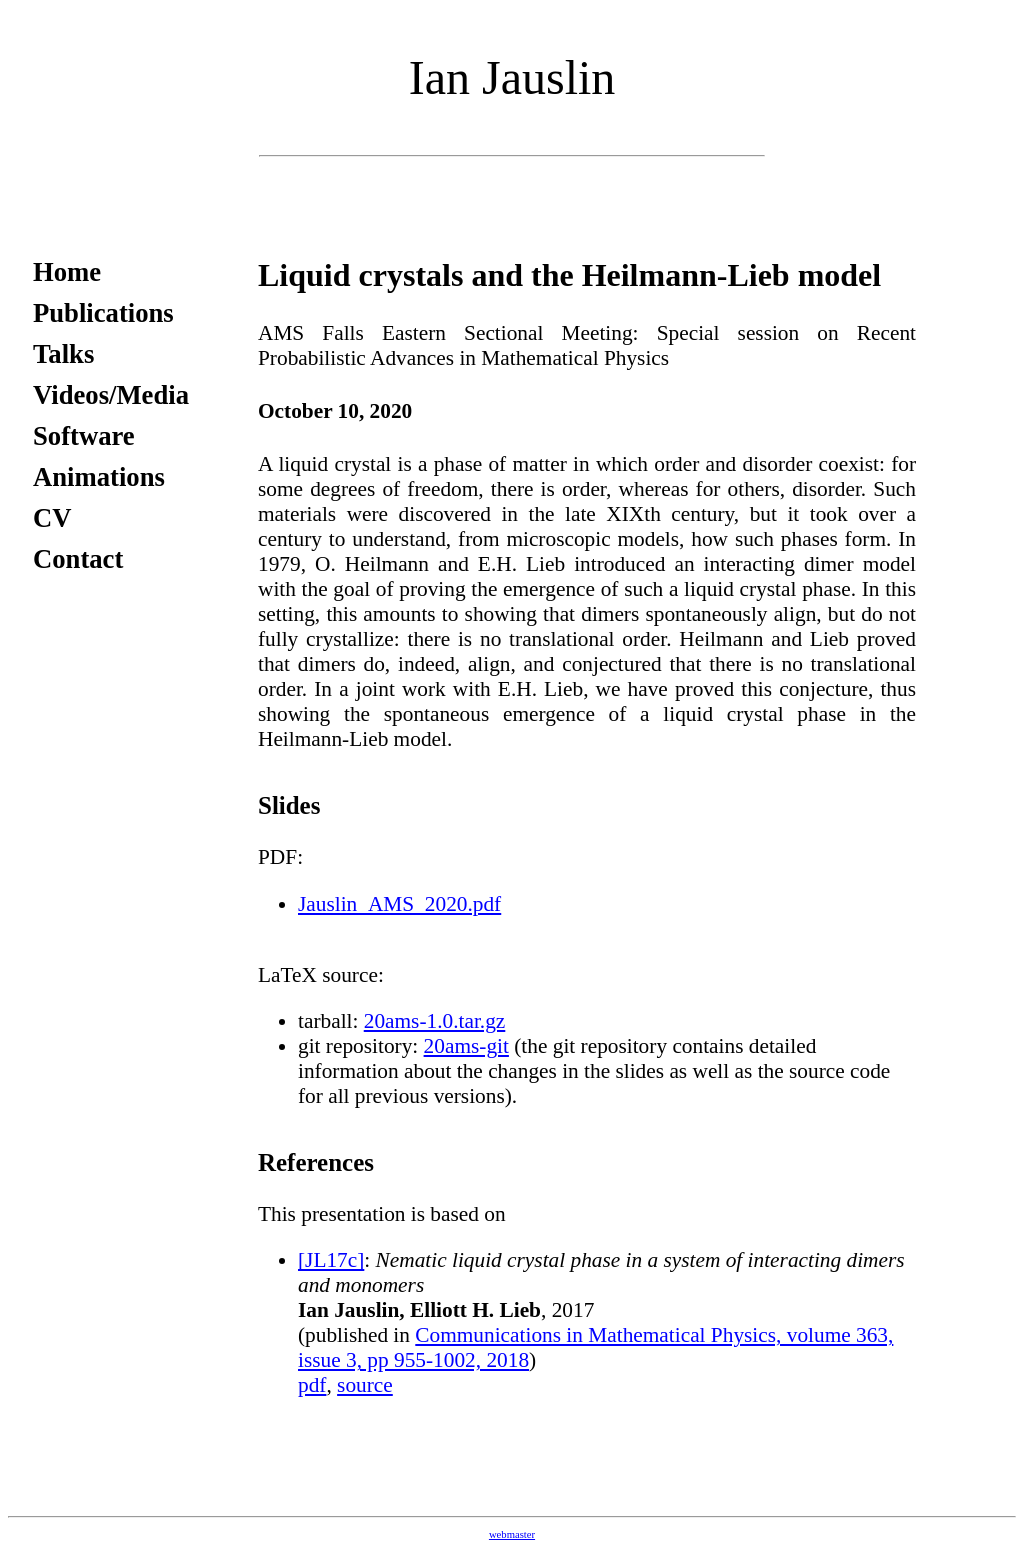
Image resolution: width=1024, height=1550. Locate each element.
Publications (103, 313)
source (365, 1385)
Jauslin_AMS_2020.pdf (399, 904)
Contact (78, 559)
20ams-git (466, 1046)
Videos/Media (111, 395)
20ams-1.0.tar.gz (435, 1021)
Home (67, 272)
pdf (312, 1385)
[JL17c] (331, 1260)
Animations (99, 477)
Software (84, 436)
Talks (63, 354)
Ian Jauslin (512, 77)
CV (52, 518)
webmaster (512, 1534)
